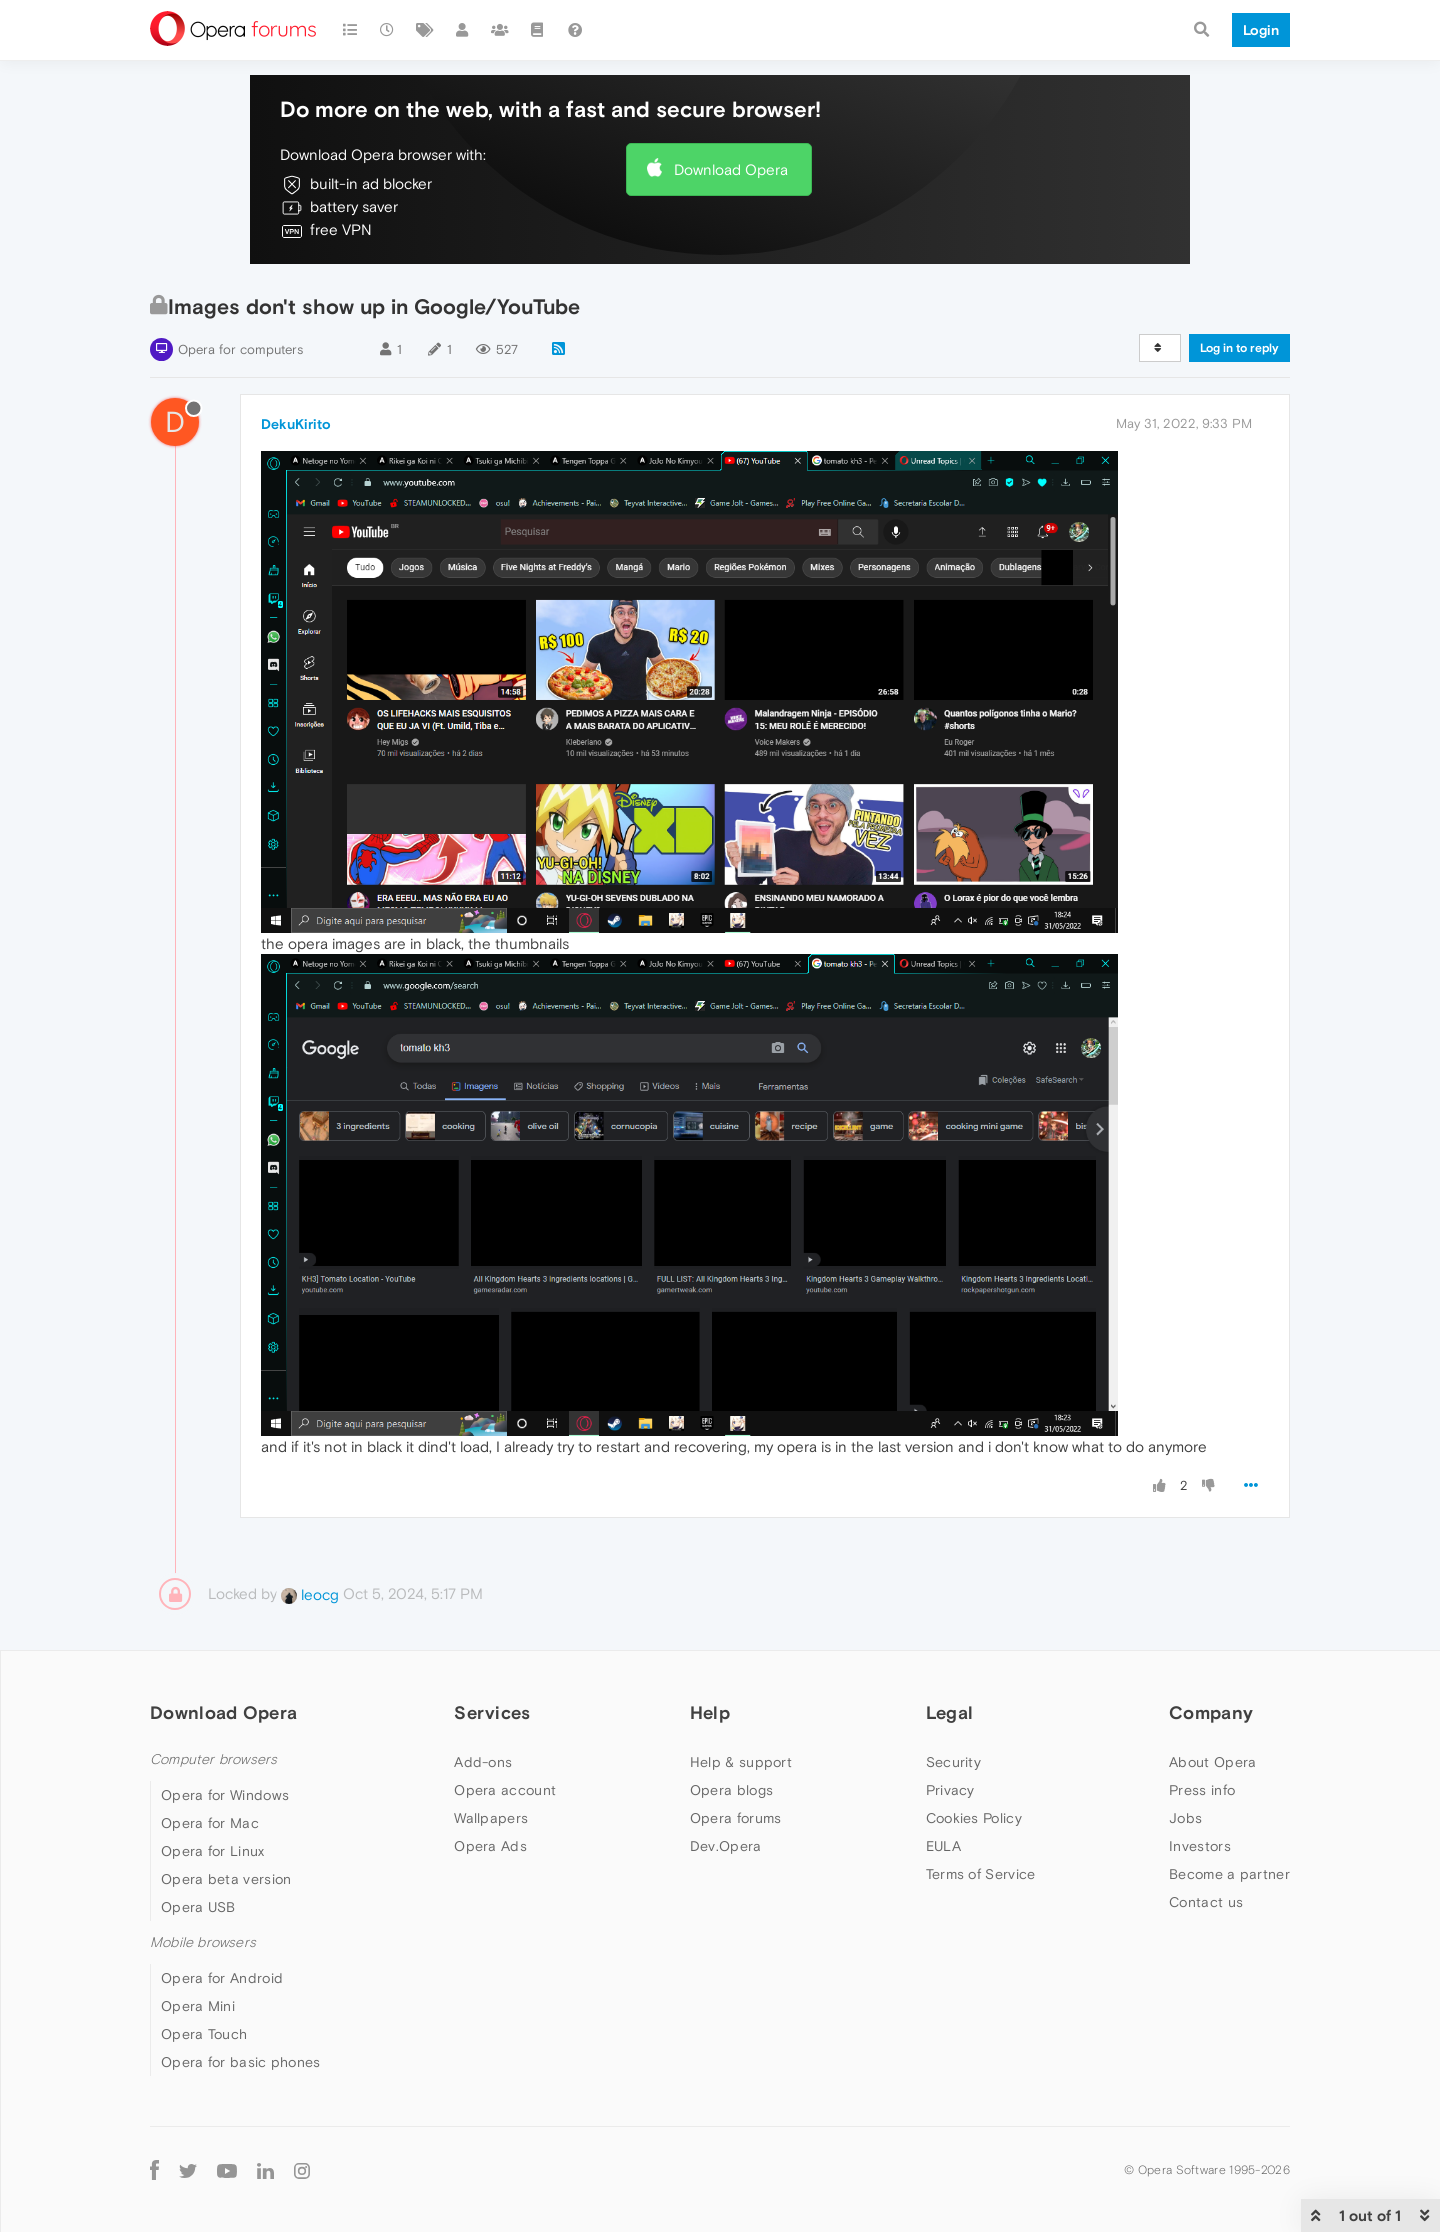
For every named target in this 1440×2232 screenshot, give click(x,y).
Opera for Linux (213, 1851)
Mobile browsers (203, 1942)
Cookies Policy (974, 1818)
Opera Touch (204, 2034)
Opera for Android (222, 1978)
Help (710, 1712)
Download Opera (731, 169)
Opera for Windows (225, 1795)
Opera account (505, 1790)
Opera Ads (490, 1846)
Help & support (741, 1762)
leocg (310, 1594)
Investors (1200, 1846)
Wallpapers (491, 1818)
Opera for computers (240, 349)
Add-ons (483, 1762)
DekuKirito (296, 424)
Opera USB (198, 1907)
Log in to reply (1239, 348)
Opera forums (736, 1818)
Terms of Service (981, 1874)
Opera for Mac (210, 1823)
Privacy (950, 1790)
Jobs (1185, 1818)
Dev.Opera (726, 1846)
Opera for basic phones (241, 2062)
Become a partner (1229, 1874)
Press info (1202, 1790)
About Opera (1212, 1762)
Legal (950, 1712)
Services (492, 1712)
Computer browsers (213, 1759)
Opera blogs (731, 1790)
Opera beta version (226, 1879)
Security (953, 1762)
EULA (943, 1846)
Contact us (1206, 1902)
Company (1211, 1712)
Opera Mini (198, 2006)
